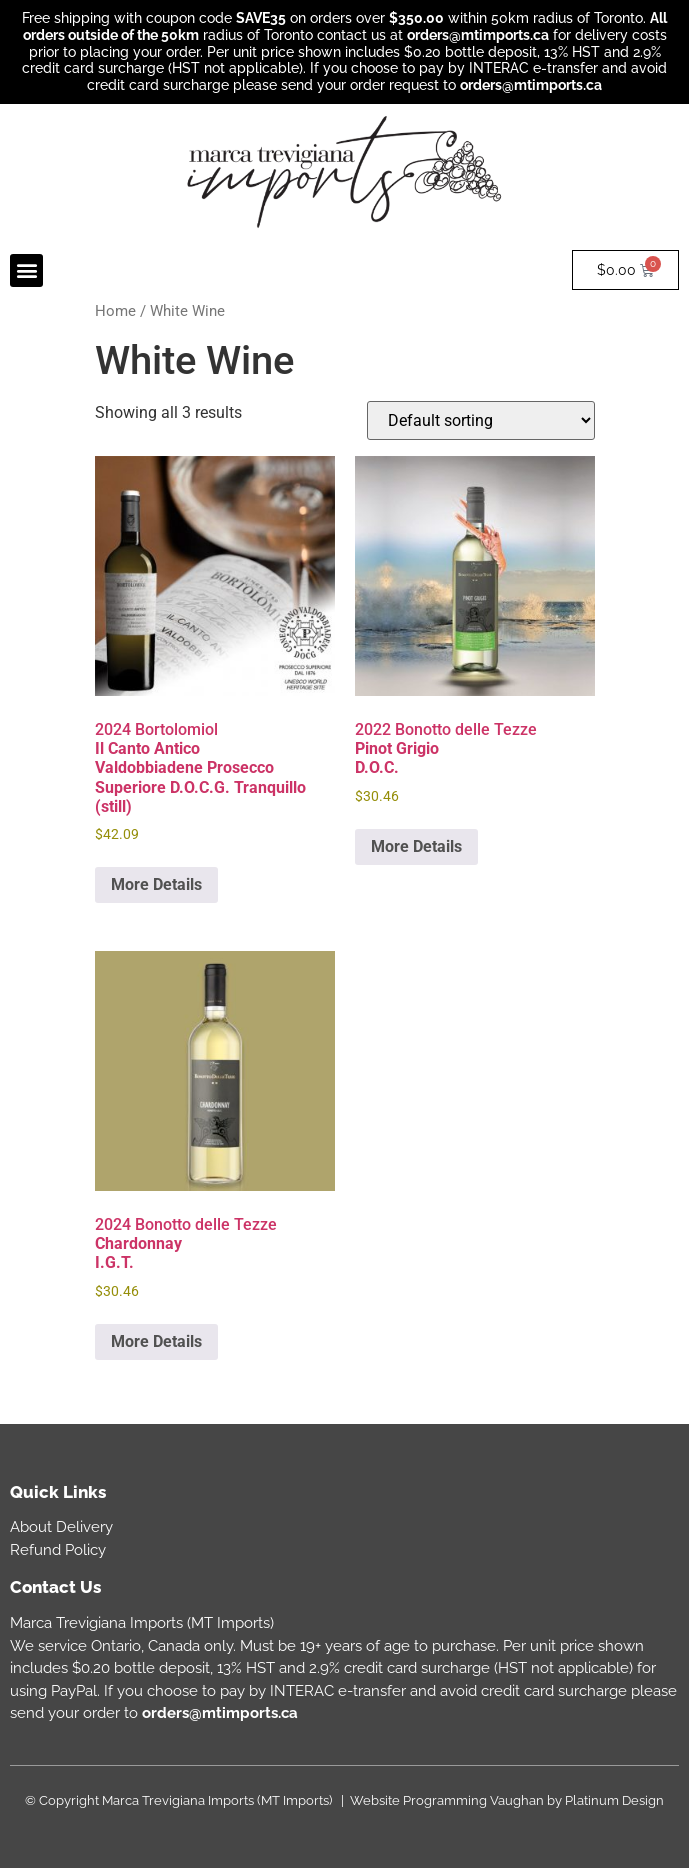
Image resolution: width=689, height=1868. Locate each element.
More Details (156, 884)
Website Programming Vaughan (447, 1800)
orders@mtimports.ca (478, 35)
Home (115, 311)
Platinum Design (614, 1800)
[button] (26, 270)
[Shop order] (481, 420)
